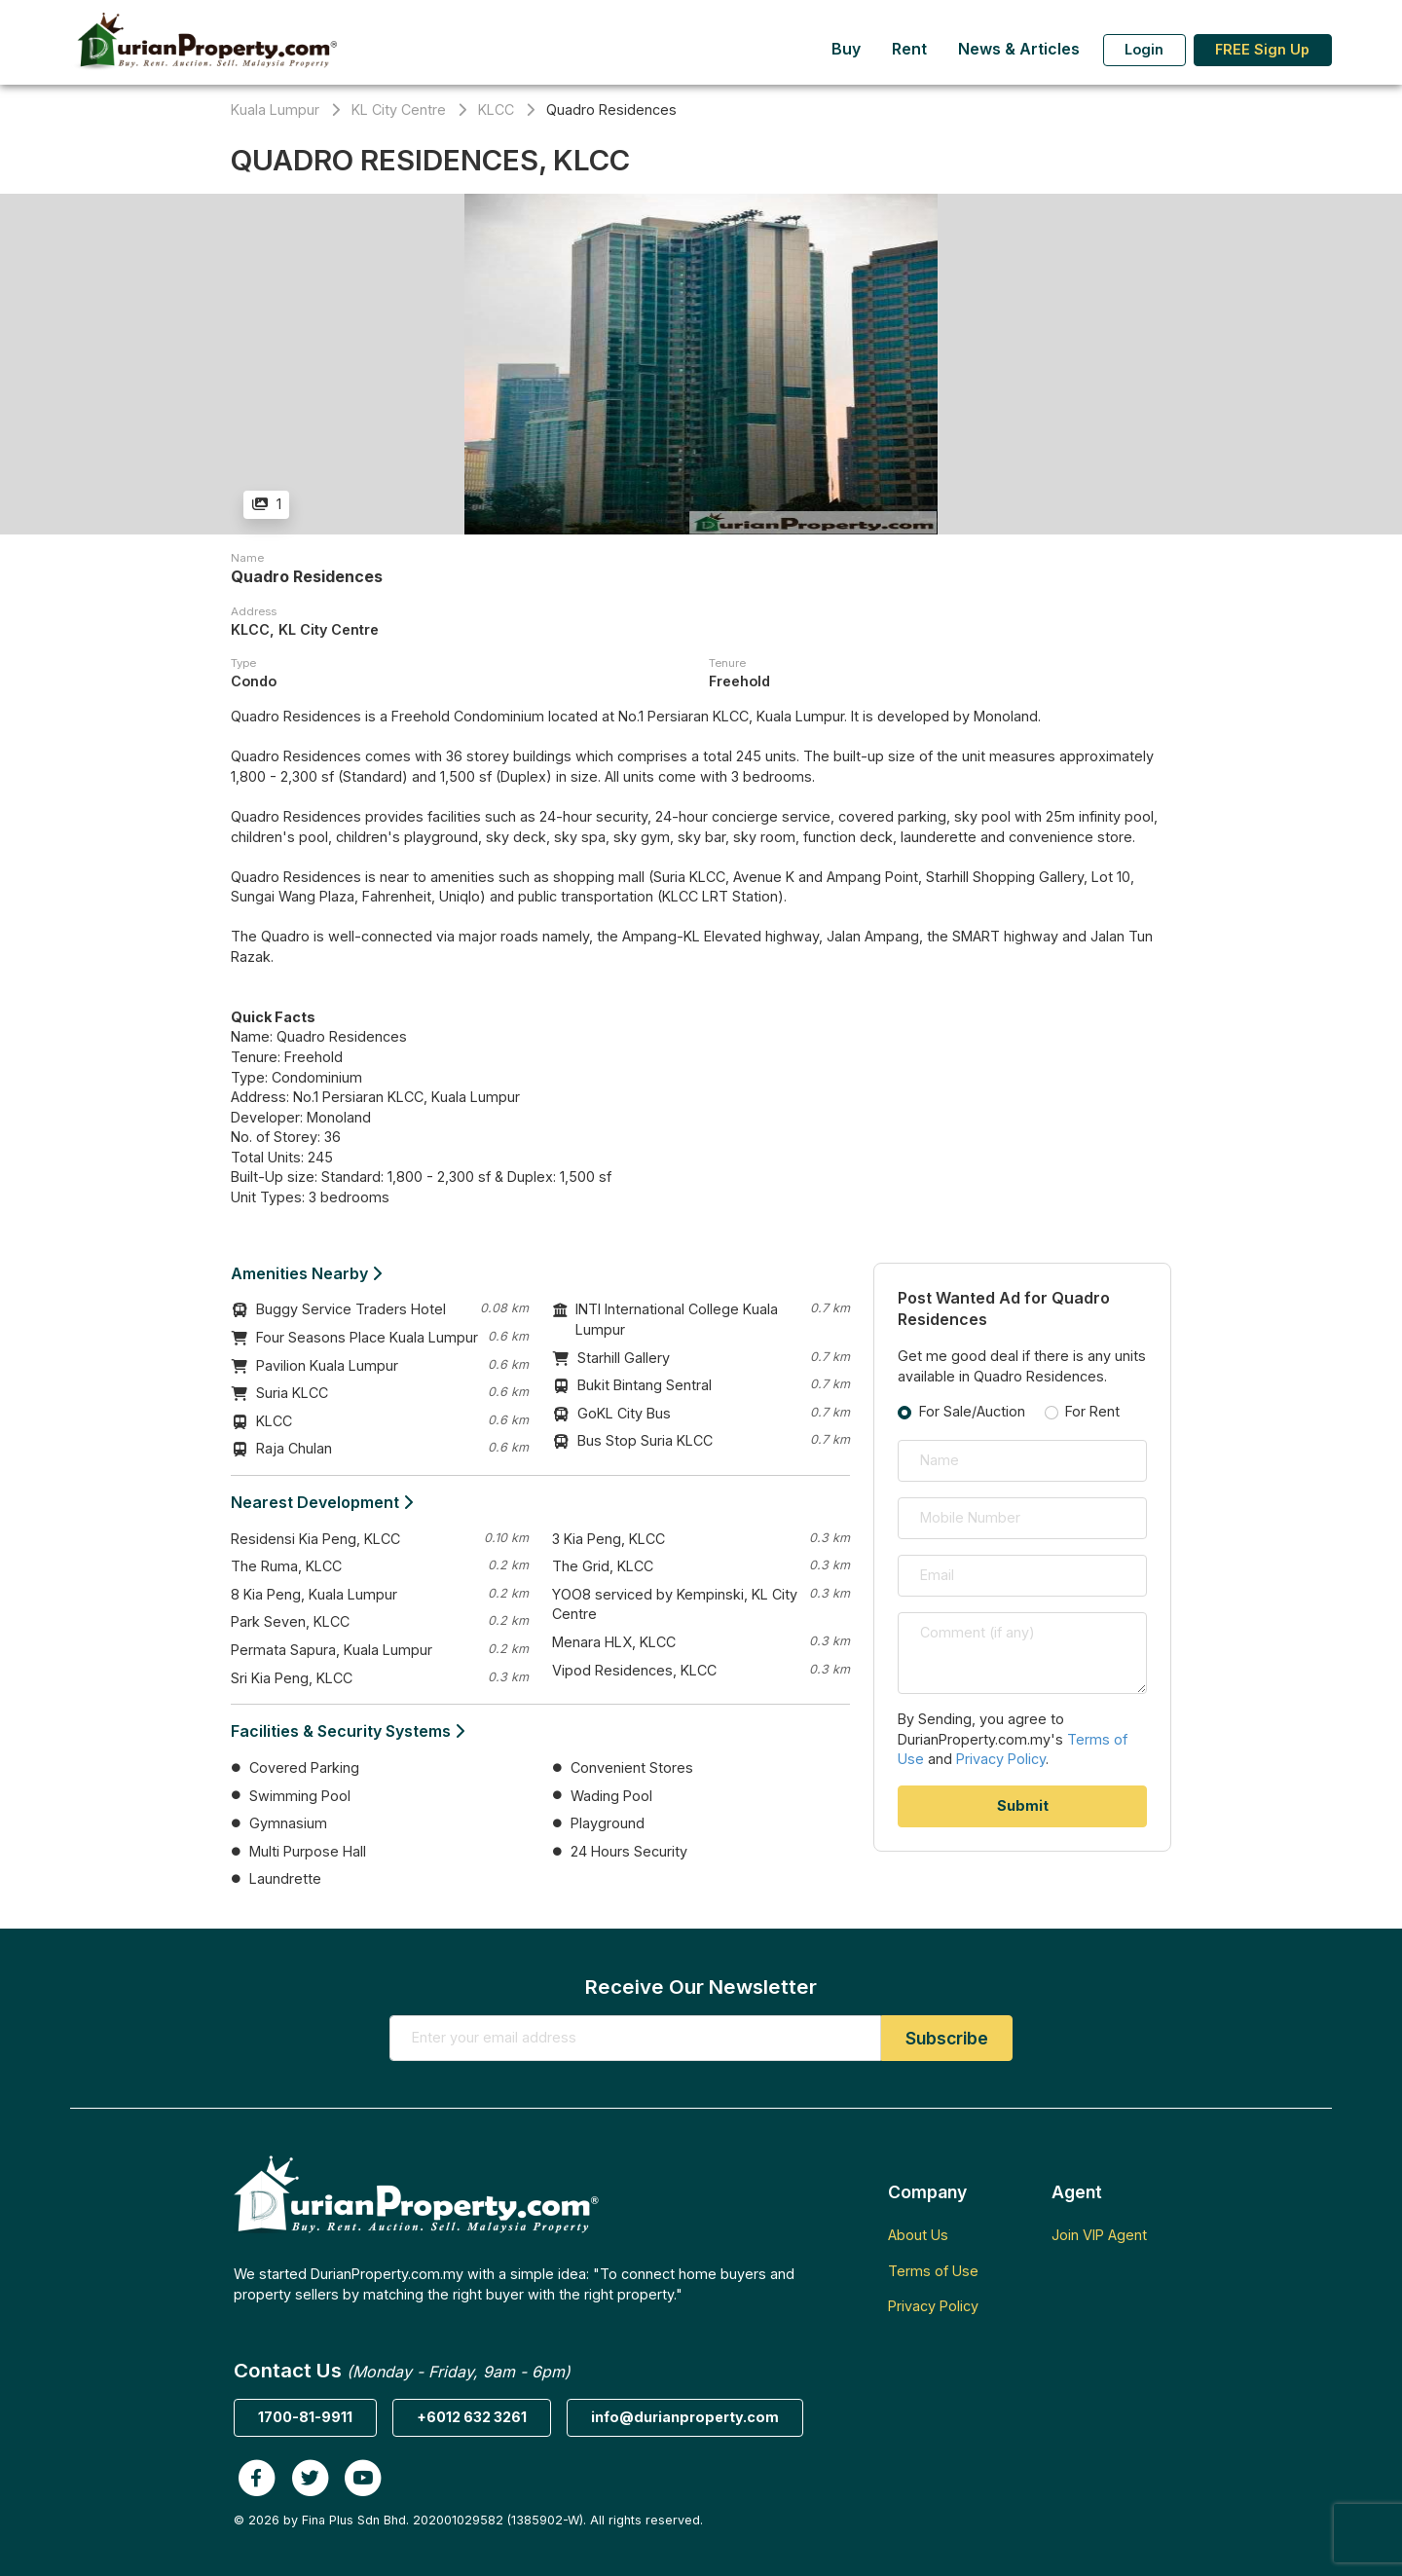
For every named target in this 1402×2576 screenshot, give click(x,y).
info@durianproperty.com (685, 2417)
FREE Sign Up (1262, 49)
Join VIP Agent (1099, 2234)
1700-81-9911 (305, 2417)
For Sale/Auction (972, 1411)
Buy (846, 49)
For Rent (1092, 1411)
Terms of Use (933, 2271)
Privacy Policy (1001, 1758)
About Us (918, 2234)
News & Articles (1019, 49)
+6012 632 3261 (472, 2417)
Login (1144, 49)
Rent (909, 49)
